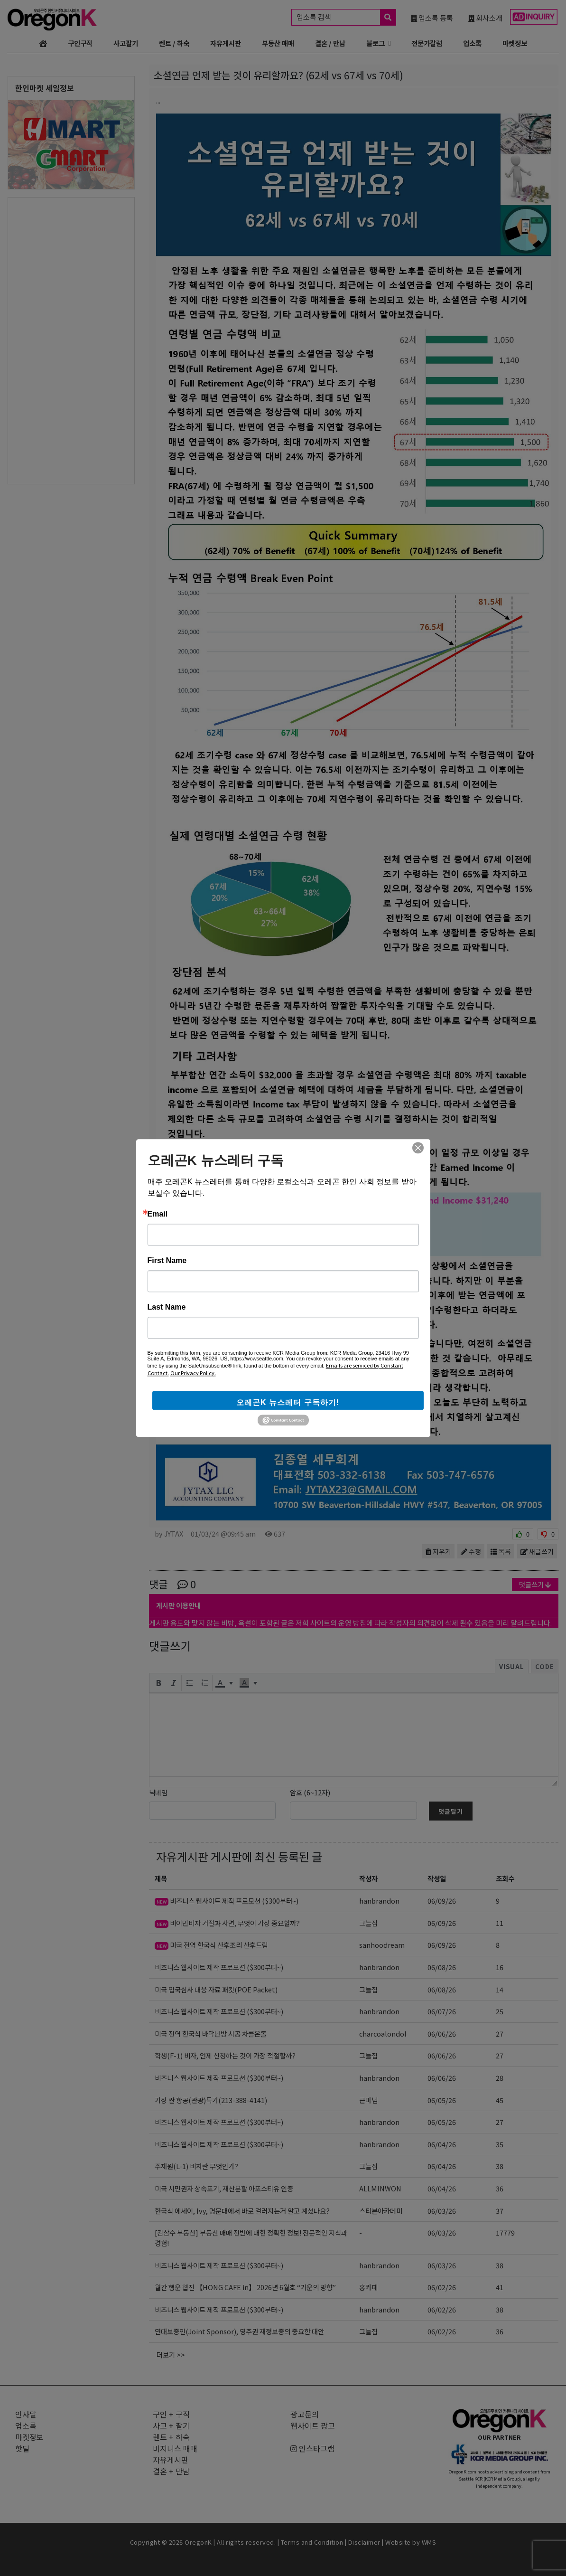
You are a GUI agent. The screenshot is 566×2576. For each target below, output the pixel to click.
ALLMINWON (380, 2188)
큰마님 (368, 2100)
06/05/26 (441, 2100)
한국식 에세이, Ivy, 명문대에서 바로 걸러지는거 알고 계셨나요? (242, 2211)
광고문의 (304, 2414)
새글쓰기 (537, 1551)
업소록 (472, 43)
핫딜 (22, 2448)
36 (499, 2188)
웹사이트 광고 (312, 2425)
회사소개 (485, 17)
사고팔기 (125, 43)
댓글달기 (450, 1811)
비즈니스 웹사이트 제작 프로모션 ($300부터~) (226, 1901)
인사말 (26, 2414)
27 (499, 2033)
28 (499, 2078)
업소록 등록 (432, 17)
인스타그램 (312, 2448)
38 (499, 2166)
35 (499, 2144)
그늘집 (368, 1923)
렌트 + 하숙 (171, 2437)
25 (499, 2011)
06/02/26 (441, 2287)
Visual (511, 1666)
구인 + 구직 (171, 2414)
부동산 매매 (278, 43)
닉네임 (158, 1792)
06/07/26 (441, 2011)
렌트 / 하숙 (174, 43)
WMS (429, 2542)
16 (499, 1967)
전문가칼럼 (426, 43)
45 (499, 2100)
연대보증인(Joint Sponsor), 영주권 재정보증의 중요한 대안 (239, 2331)
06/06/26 (441, 2033)
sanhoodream (382, 1945)
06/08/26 (441, 1967)
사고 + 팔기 (171, 2425)
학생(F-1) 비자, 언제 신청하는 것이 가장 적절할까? (225, 2055)
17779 (505, 2232)
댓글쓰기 (535, 1584)
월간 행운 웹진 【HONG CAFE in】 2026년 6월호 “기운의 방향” (245, 2287)
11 (499, 1923)
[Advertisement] (71, 340)
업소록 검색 (346, 17)
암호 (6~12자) (310, 1792)
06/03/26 (441, 2211)
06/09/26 (441, 1901)
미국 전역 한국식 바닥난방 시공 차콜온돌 (211, 2033)
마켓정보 (514, 43)
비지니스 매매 (175, 2448)
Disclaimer (364, 2542)
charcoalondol (383, 2033)
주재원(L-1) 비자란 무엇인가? (196, 2166)
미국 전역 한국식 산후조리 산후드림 (211, 1945)
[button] (158, 1683)
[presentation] (158, 1683)
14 (499, 1989)
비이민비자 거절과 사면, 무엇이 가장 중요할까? (227, 1923)
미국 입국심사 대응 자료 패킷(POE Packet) (216, 1989)
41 (499, 2287)
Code (544, 1666)
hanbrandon (379, 1901)
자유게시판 (225, 43)
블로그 (375, 43)
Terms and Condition (312, 2542)
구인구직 (80, 43)
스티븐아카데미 (380, 2211)
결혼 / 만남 (330, 43)
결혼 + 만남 (171, 2471)
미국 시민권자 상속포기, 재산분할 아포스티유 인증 (224, 2188)
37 (499, 2211)
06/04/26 (441, 2144)
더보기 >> (171, 2354)
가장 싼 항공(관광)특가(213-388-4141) (211, 2100)
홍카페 (368, 2287)
